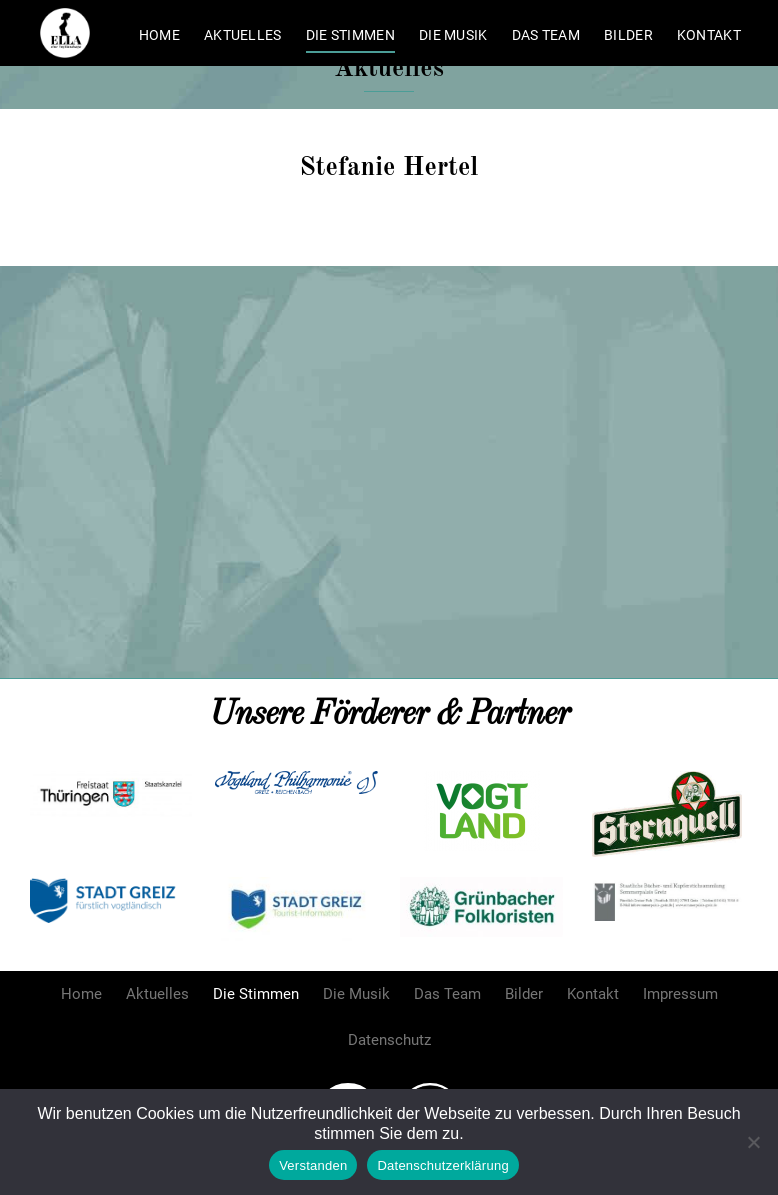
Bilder (628, 35)
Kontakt (709, 35)
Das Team (546, 35)
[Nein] (753, 1142)
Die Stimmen (350, 35)
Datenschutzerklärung (442, 1165)
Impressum (680, 994)
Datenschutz (389, 1040)
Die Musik (453, 35)
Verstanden (313, 1165)
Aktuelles (243, 35)
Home (159, 35)
